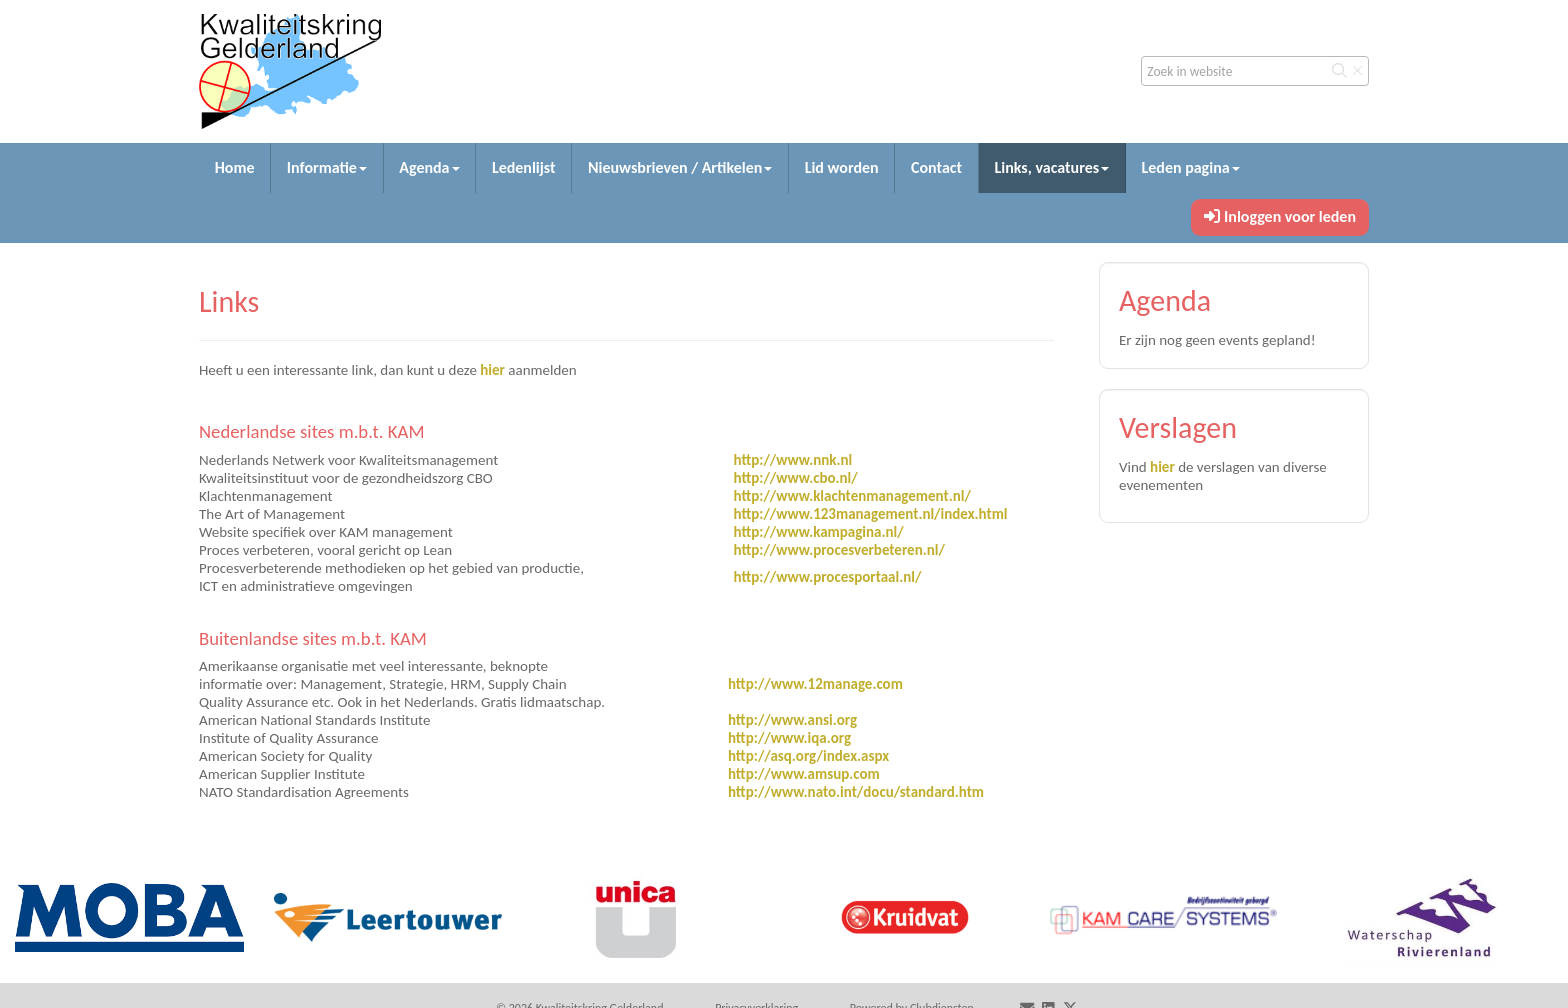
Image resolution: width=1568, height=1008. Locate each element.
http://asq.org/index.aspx (808, 756)
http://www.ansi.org (792, 720)
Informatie (327, 167)
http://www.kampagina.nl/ (818, 532)
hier (492, 370)
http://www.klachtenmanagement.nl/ (851, 496)
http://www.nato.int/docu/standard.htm (856, 792)
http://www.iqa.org (789, 738)
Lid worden (842, 167)
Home (235, 167)
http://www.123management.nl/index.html (870, 514)
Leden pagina (1190, 167)
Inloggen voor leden (1280, 216)
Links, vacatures (1051, 167)
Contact (936, 167)
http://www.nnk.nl (792, 460)
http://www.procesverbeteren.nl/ (838, 550)
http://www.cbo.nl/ (795, 478)
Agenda (429, 167)
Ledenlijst (524, 167)
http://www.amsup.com (804, 774)
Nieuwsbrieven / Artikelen (680, 167)
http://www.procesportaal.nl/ (827, 577)
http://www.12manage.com (815, 684)
